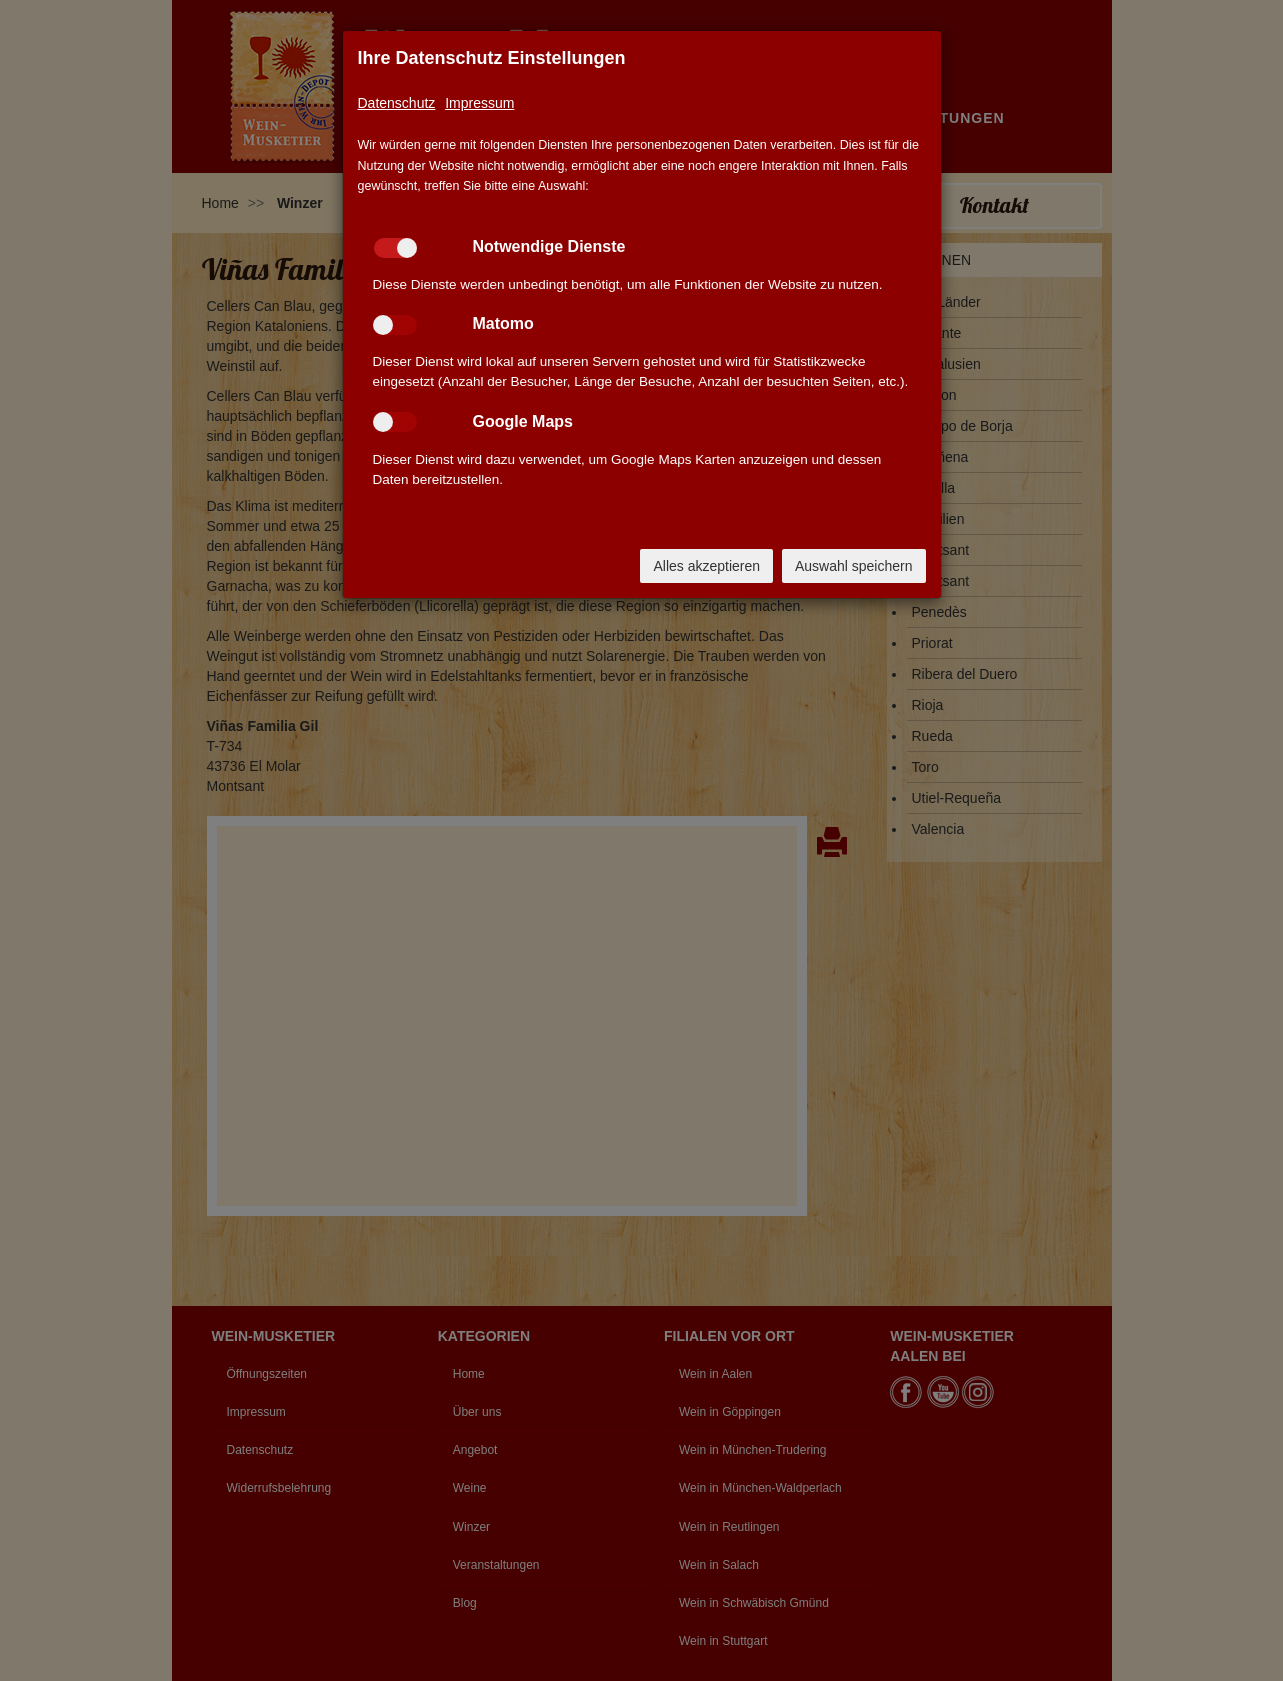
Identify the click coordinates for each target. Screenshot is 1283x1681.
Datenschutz (397, 103)
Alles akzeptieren (706, 566)
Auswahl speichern (854, 566)
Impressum (479, 103)
